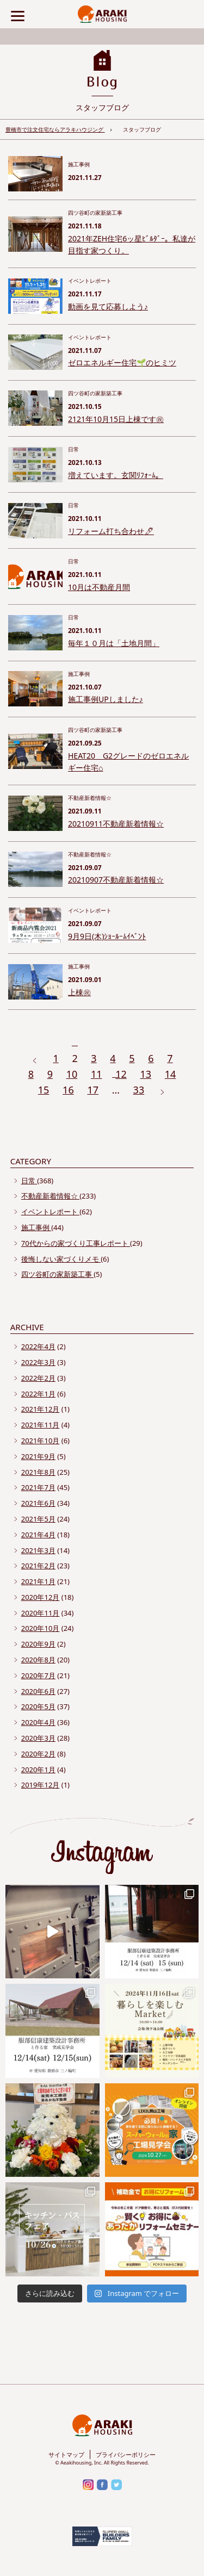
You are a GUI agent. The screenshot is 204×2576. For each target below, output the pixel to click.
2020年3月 (38, 1738)
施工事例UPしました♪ (105, 699)
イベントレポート (50, 1211)
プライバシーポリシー (126, 2454)
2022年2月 (38, 1378)
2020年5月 (38, 1706)
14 (170, 1074)
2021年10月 (40, 1440)
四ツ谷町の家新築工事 (57, 1274)
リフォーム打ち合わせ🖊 (111, 531)
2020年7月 (38, 1675)
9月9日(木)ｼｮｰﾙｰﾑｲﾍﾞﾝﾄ (107, 936)
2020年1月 (38, 1769)
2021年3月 (38, 1550)
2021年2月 (38, 1566)
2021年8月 (38, 1472)
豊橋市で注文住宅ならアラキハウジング (55, 129)
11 (96, 1074)
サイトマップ (66, 2454)
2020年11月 (40, 1613)
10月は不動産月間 (99, 587)
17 (92, 1089)
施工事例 (36, 1227)
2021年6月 (38, 1503)
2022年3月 (38, 1362)
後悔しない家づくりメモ (61, 1259)
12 (121, 1074)
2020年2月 (38, 1754)
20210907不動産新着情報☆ (116, 879)
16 (68, 1089)
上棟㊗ (79, 992)
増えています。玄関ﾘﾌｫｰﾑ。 (115, 475)
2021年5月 (38, 1519)
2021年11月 (40, 1425)
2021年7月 (38, 1487)
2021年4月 (38, 1535)
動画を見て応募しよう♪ (108, 306)
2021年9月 (38, 1456)
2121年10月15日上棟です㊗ (116, 419)
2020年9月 (38, 1644)
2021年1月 (38, 1581)
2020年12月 (40, 1597)
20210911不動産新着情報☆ (116, 823)
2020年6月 (38, 1691)
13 (145, 1074)
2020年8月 (38, 1660)
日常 (29, 1180)
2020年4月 (38, 1722)
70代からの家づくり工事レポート (75, 1243)
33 (139, 1089)
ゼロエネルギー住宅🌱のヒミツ (122, 362)
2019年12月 (40, 1785)
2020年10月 (40, 1628)
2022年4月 (38, 1346)
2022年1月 (38, 1394)
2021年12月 (40, 1409)
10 (72, 1074)
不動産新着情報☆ (50, 1196)
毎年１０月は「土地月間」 (113, 643)
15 (44, 1089)
